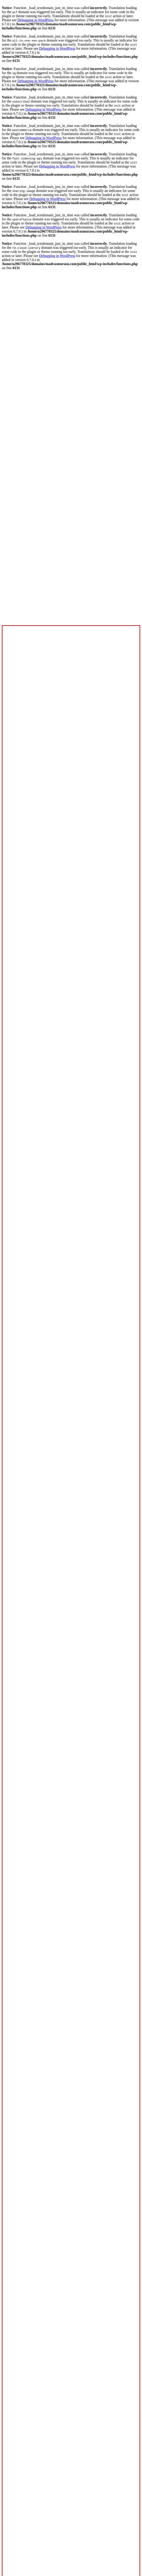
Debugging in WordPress (35, 20)
